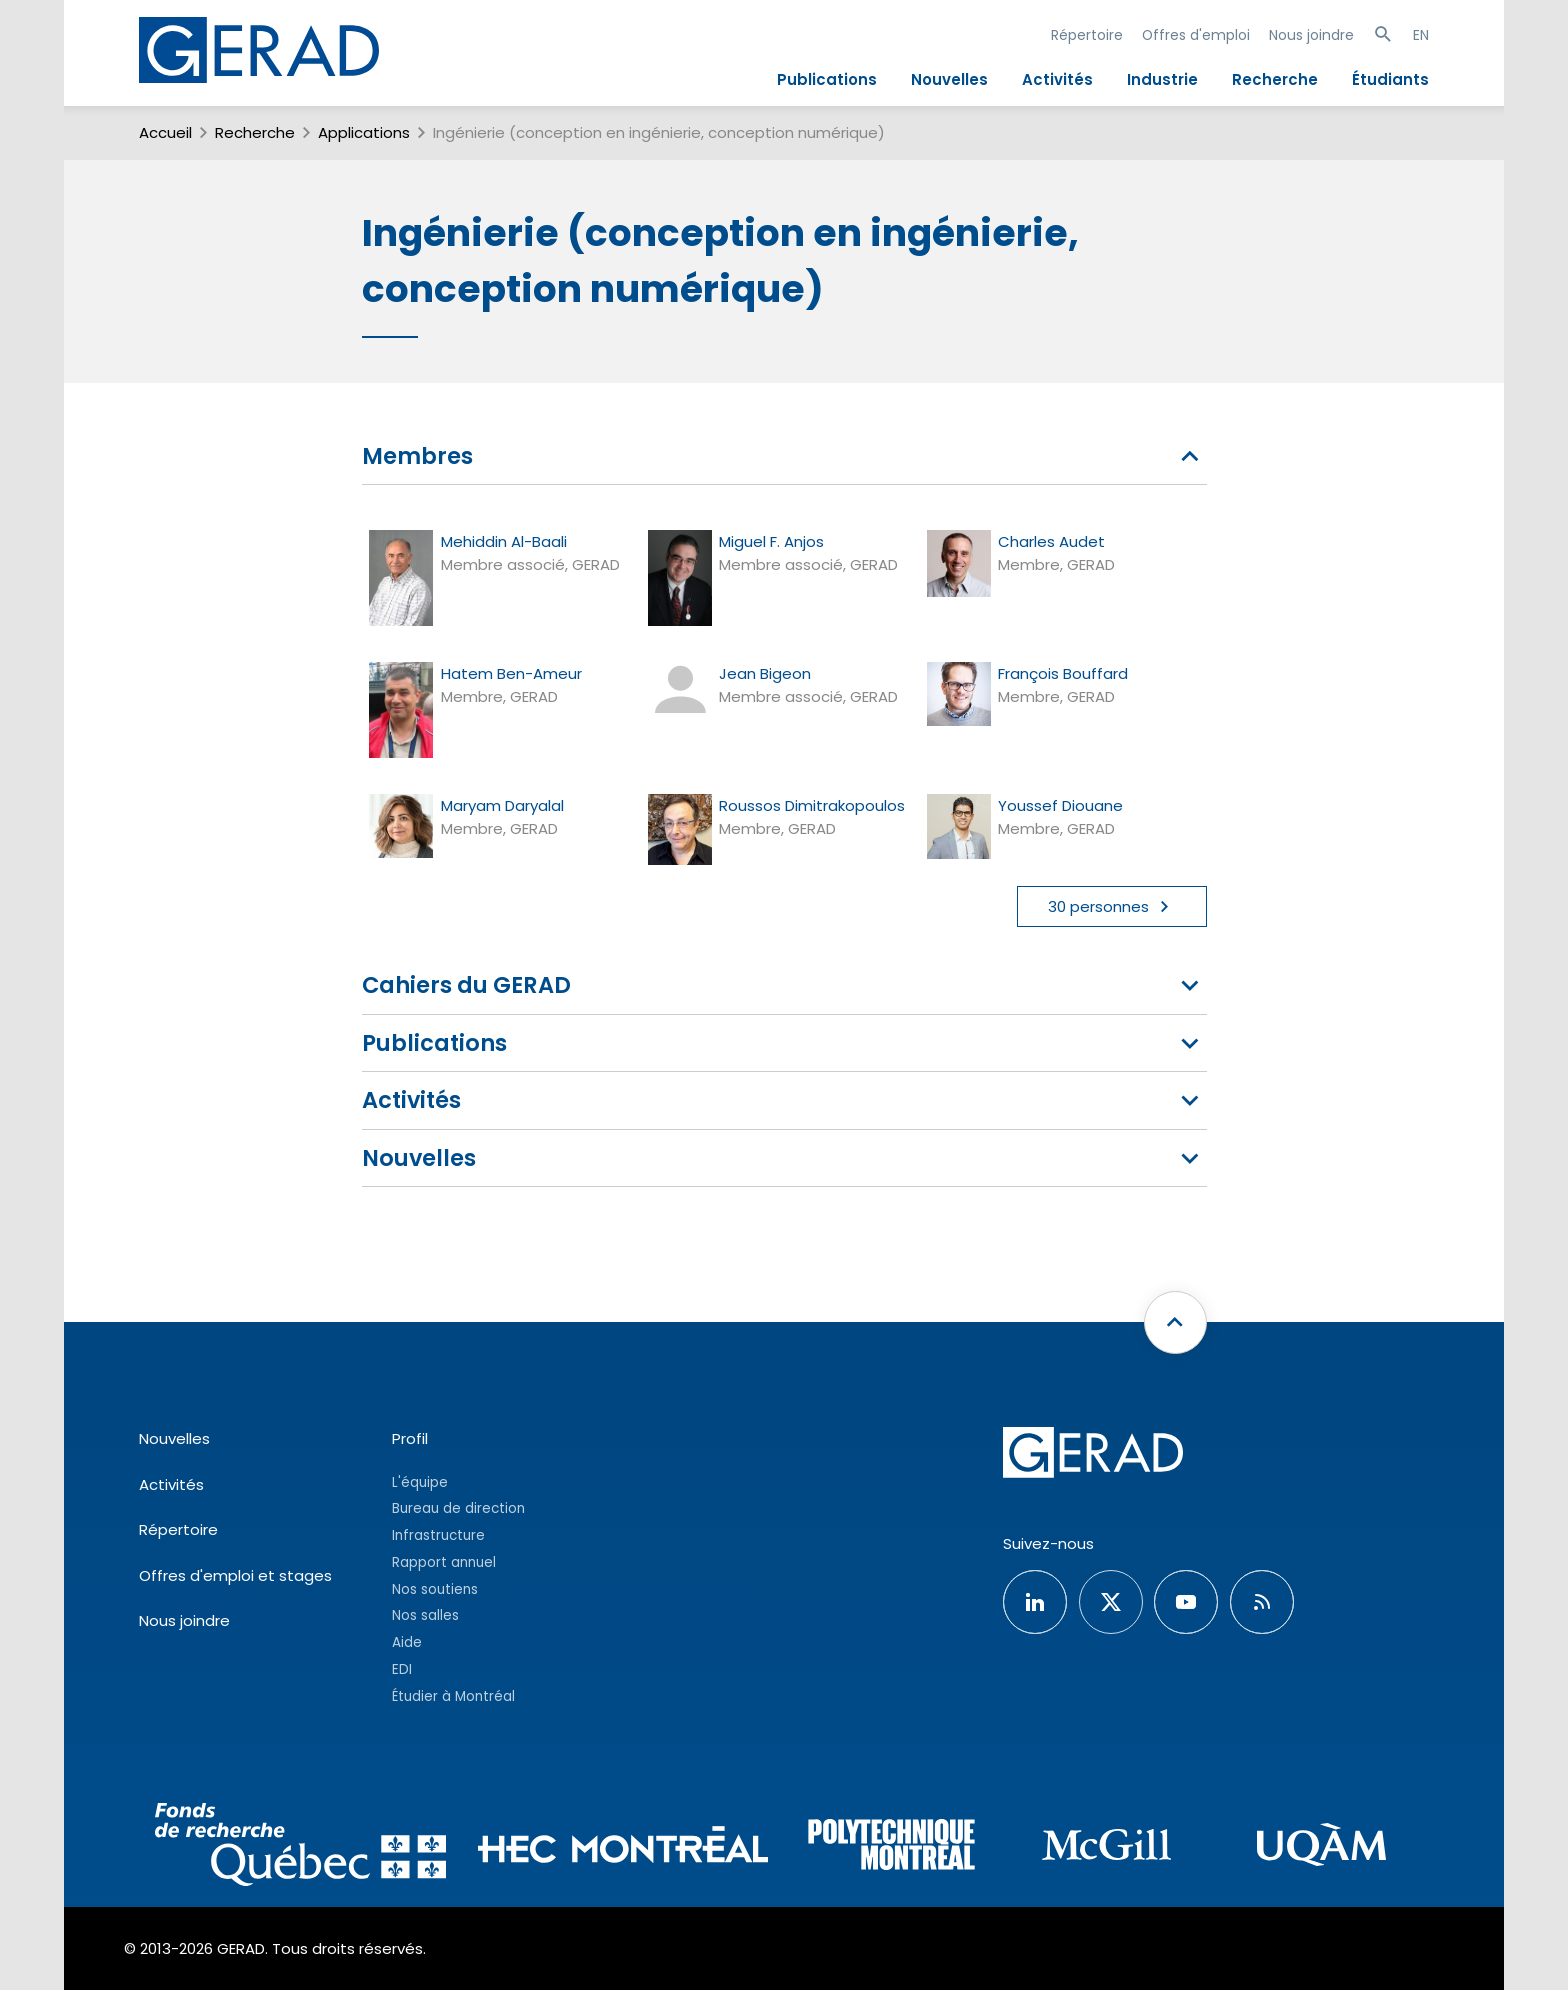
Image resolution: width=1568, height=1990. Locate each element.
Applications (364, 132)
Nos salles (425, 1615)
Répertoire (1087, 35)
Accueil (165, 132)
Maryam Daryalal (502, 805)
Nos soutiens (435, 1589)
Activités (1057, 79)
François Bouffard (1063, 673)
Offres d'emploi (1196, 35)
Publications (827, 79)
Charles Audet (1051, 541)
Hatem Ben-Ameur (511, 673)
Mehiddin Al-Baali (504, 541)
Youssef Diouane (1060, 805)
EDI (402, 1669)
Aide (407, 1642)
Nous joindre (1311, 35)
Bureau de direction (458, 1508)
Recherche (1275, 79)
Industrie (1162, 79)
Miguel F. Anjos (771, 541)
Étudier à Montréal (453, 1696)
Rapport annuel (444, 1562)
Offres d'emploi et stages (235, 1575)
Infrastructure (438, 1535)
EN (1421, 35)
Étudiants (1390, 79)
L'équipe (420, 1482)
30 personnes (1112, 907)
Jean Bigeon (765, 673)
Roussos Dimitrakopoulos (812, 805)
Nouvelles (949, 79)
